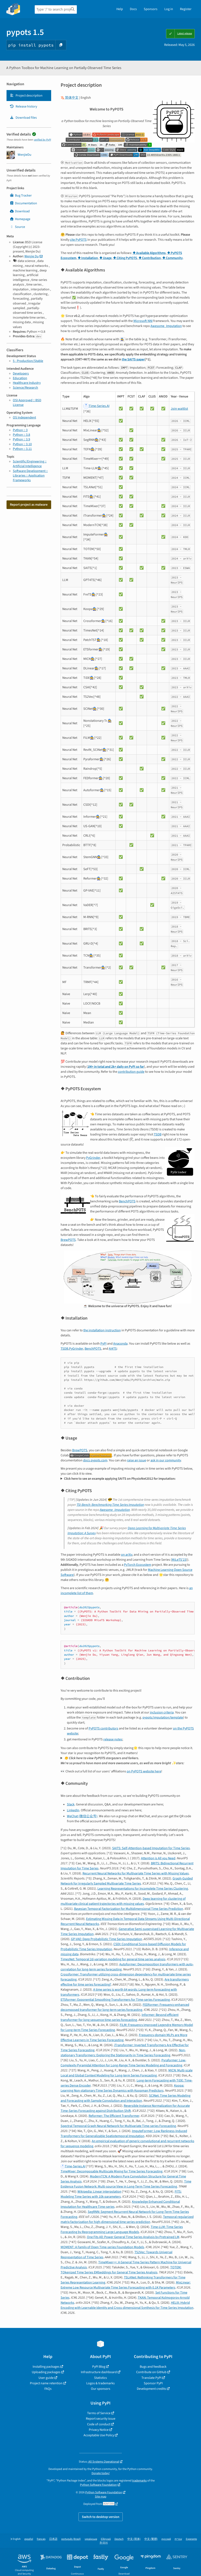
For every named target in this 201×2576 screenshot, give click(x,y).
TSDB (157, 1134)
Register (186, 9)
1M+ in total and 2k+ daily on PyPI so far (116, 1066)
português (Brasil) (71, 2539)
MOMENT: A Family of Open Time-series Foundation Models (102, 2247)
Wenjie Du (31, 256)
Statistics (100, 2377)
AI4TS (113, 1348)
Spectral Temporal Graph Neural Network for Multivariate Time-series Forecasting (118, 2126)
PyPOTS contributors (103, 1728)
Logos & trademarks (100, 2383)
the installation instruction (102, 1330)
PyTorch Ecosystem (137, 1564)
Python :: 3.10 (22, 444)
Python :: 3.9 (21, 439)
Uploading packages (46, 2372)
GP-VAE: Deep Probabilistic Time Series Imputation (106, 1939)
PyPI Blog (98, 2366)
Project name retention (46, 2383)
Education (20, 378)
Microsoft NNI (143, 321)
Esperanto (191, 2539)
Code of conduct (98, 2424)
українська (91, 2539)
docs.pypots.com (95, 1460)
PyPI (103, 1343)
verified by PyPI (42, 140)
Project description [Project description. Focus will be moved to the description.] (26, 95)
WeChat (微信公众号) (82, 1816)
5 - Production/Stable (28, 361)
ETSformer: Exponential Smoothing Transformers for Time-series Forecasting (115, 1999)
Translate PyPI (151, 2377)
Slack (71, 1804)
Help (119, 9)
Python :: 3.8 (21, 434)
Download (20, 211)
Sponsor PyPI (153, 2383)
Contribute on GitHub (151, 2372)
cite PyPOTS (78, 239)
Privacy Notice (99, 2429)
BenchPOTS (127, 1201)
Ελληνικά (106, 2539)
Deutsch (119, 2539)
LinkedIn (73, 1810)
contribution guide (131, 1071)
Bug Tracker (21, 195)
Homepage (20, 219)
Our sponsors (100, 2388)
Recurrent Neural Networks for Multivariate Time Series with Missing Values (136, 1873)
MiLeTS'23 (179, 1559)
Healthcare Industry (27, 382)
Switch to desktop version (100, 2517)
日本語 (53, 2539)
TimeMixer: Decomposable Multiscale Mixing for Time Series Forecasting (111, 2171)
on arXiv (126, 1554)
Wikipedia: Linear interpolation (99, 2191)
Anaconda (120, 1343)
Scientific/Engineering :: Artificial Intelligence (30, 463)
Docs (133, 9)
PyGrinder (93, 1157)
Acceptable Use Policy (99, 2435)
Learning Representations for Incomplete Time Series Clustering (142, 1888)
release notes (112, 1739)
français (41, 2539)
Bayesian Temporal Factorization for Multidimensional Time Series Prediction (128, 1908)
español (28, 2539)
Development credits (151, 2388)
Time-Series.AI (96, 406)
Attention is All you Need (158, 1858)
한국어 (104, 2543)
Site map (100, 2496)
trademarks (139, 2480)
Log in (168, 9)
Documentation (23, 203)
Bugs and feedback (153, 2366)
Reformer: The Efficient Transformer (114, 2115)
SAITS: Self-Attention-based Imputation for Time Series (151, 1848)
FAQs (48, 2388)
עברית (178, 2539)
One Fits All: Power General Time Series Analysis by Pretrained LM (133, 2237)
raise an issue (136, 1460)
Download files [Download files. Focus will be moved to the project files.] (23, 117)
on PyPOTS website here (144, 1771)
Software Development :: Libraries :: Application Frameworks (30, 476)
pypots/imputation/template (162, 1717)
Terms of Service (98, 2413)
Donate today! (101, 2473)
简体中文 (72, 97)
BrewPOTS (68, 1239)
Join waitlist (179, 408)
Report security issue (100, 2418)
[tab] (29, 95)
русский (166, 2539)
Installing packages (46, 2366)
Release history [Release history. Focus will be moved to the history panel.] (23, 106)
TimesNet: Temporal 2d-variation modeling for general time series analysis (113, 1959)
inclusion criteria (162, 1712)
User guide (46, 2377)
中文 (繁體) (151, 2539)
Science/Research (25, 387)
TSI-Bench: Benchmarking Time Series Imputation (110, 1504)
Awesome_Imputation (166, 326)
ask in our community (165, 1460)
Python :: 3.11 (22, 449)
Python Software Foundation (98, 2485)
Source (17, 227)
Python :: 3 (20, 430)
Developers (21, 373)
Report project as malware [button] (29, 504)
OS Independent (24, 417)
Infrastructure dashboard (99, 2372)
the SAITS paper (133, 359)
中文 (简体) (134, 2539)
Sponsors (150, 9)
